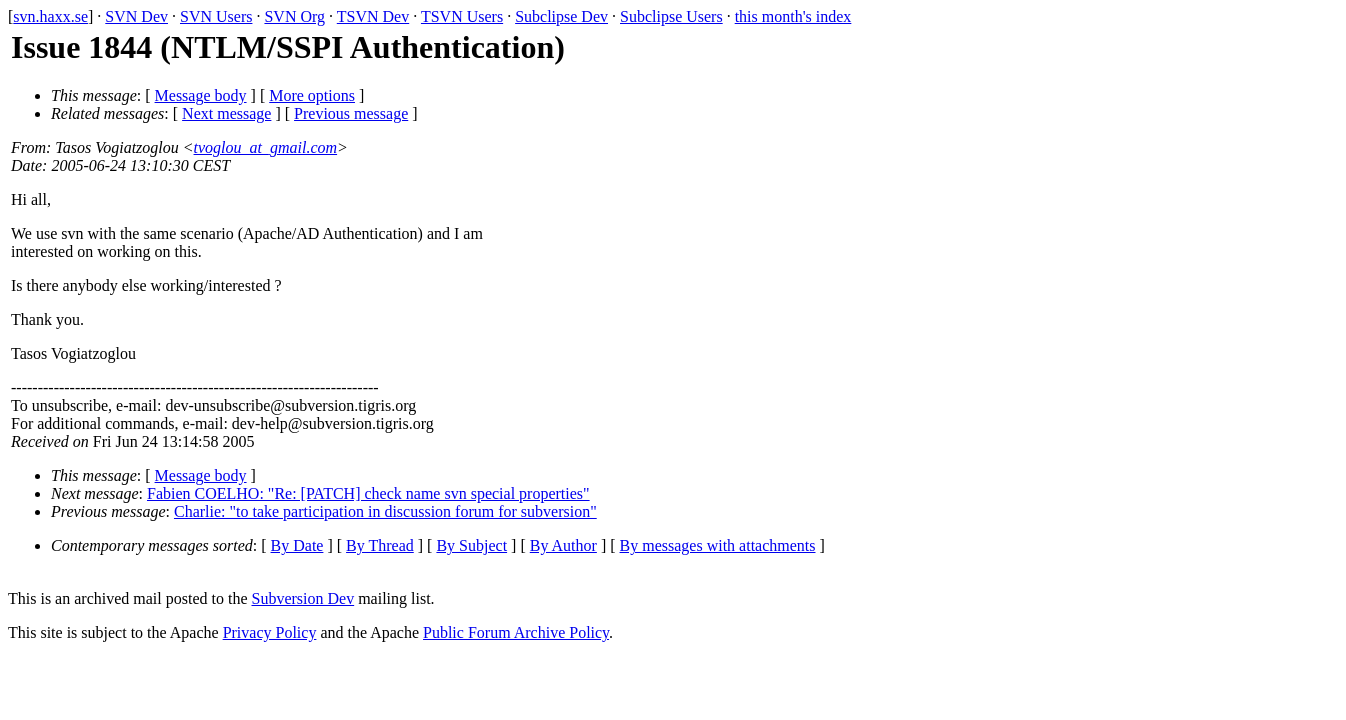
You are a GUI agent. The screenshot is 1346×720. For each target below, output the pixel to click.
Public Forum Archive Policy (516, 632)
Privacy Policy (270, 632)
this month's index (793, 16)
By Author (563, 545)
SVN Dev (136, 16)
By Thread (380, 545)
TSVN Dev (373, 16)
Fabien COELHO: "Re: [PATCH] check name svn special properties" (368, 493)
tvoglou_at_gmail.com (266, 147)
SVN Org (294, 16)
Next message (226, 113)
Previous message (351, 113)
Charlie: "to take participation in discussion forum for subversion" (385, 511)
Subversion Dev (303, 598)
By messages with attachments (718, 545)
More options (312, 95)
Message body (201, 95)
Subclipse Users (671, 16)
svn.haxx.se (50, 16)
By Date (297, 545)
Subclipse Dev (561, 16)
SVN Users (216, 16)
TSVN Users (462, 16)
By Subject (471, 545)
